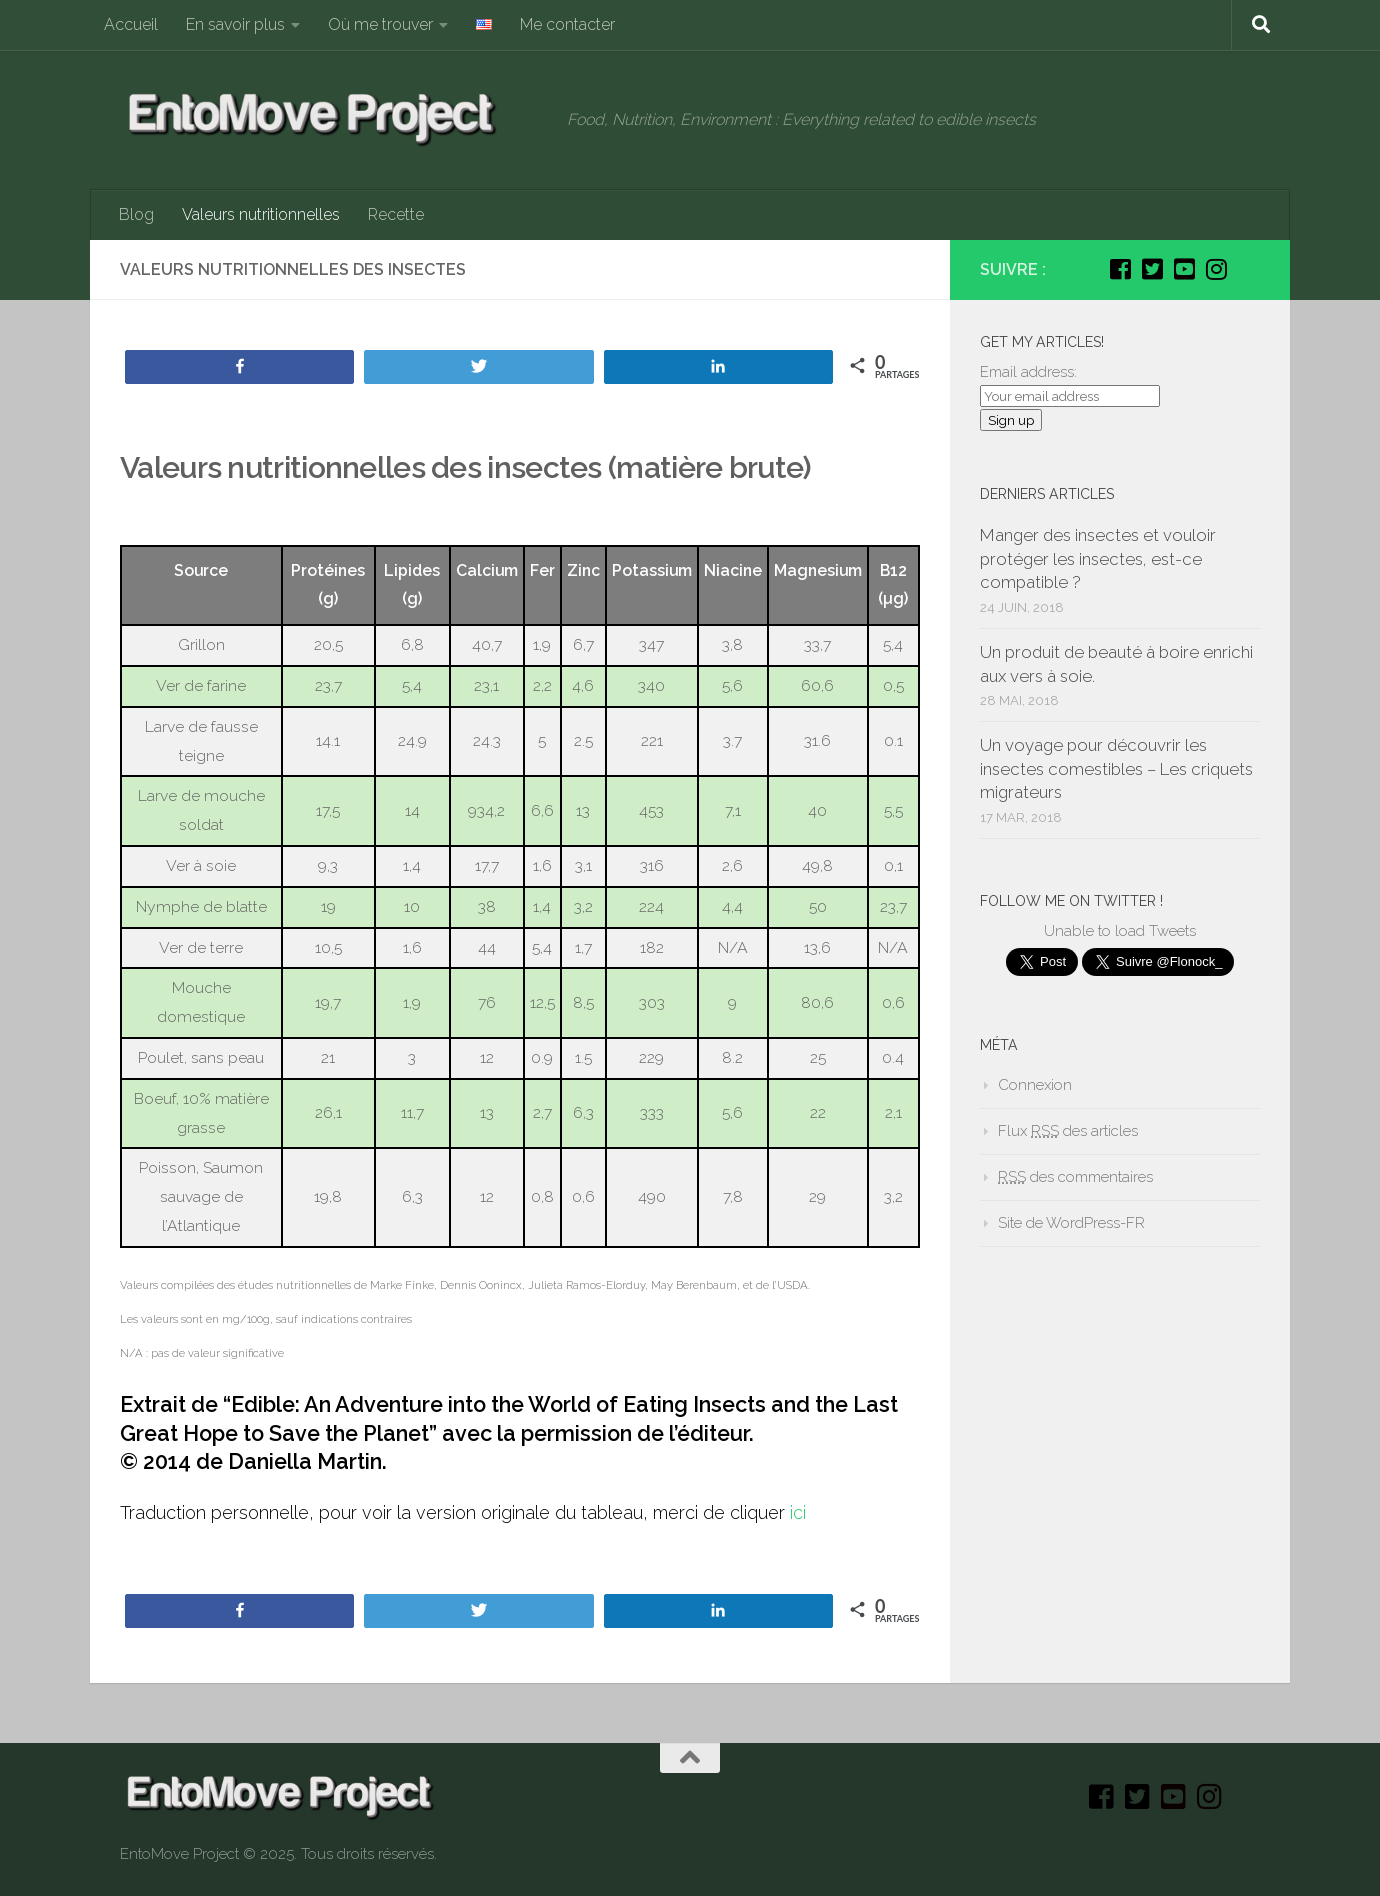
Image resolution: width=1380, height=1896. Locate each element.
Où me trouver (380, 24)
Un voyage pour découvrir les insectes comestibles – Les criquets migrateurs (1116, 768)
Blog (136, 214)
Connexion (1035, 1085)
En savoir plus (235, 24)
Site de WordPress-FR (1071, 1223)
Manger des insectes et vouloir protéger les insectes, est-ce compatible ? (1098, 558)
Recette (396, 214)
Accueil (131, 24)
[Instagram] (1216, 269)
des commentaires (1075, 1177)
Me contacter (567, 24)
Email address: (1028, 372)
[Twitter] (1152, 269)
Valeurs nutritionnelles (261, 214)
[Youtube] (1184, 269)
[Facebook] (1120, 269)
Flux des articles (1068, 1131)
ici (798, 1512)
